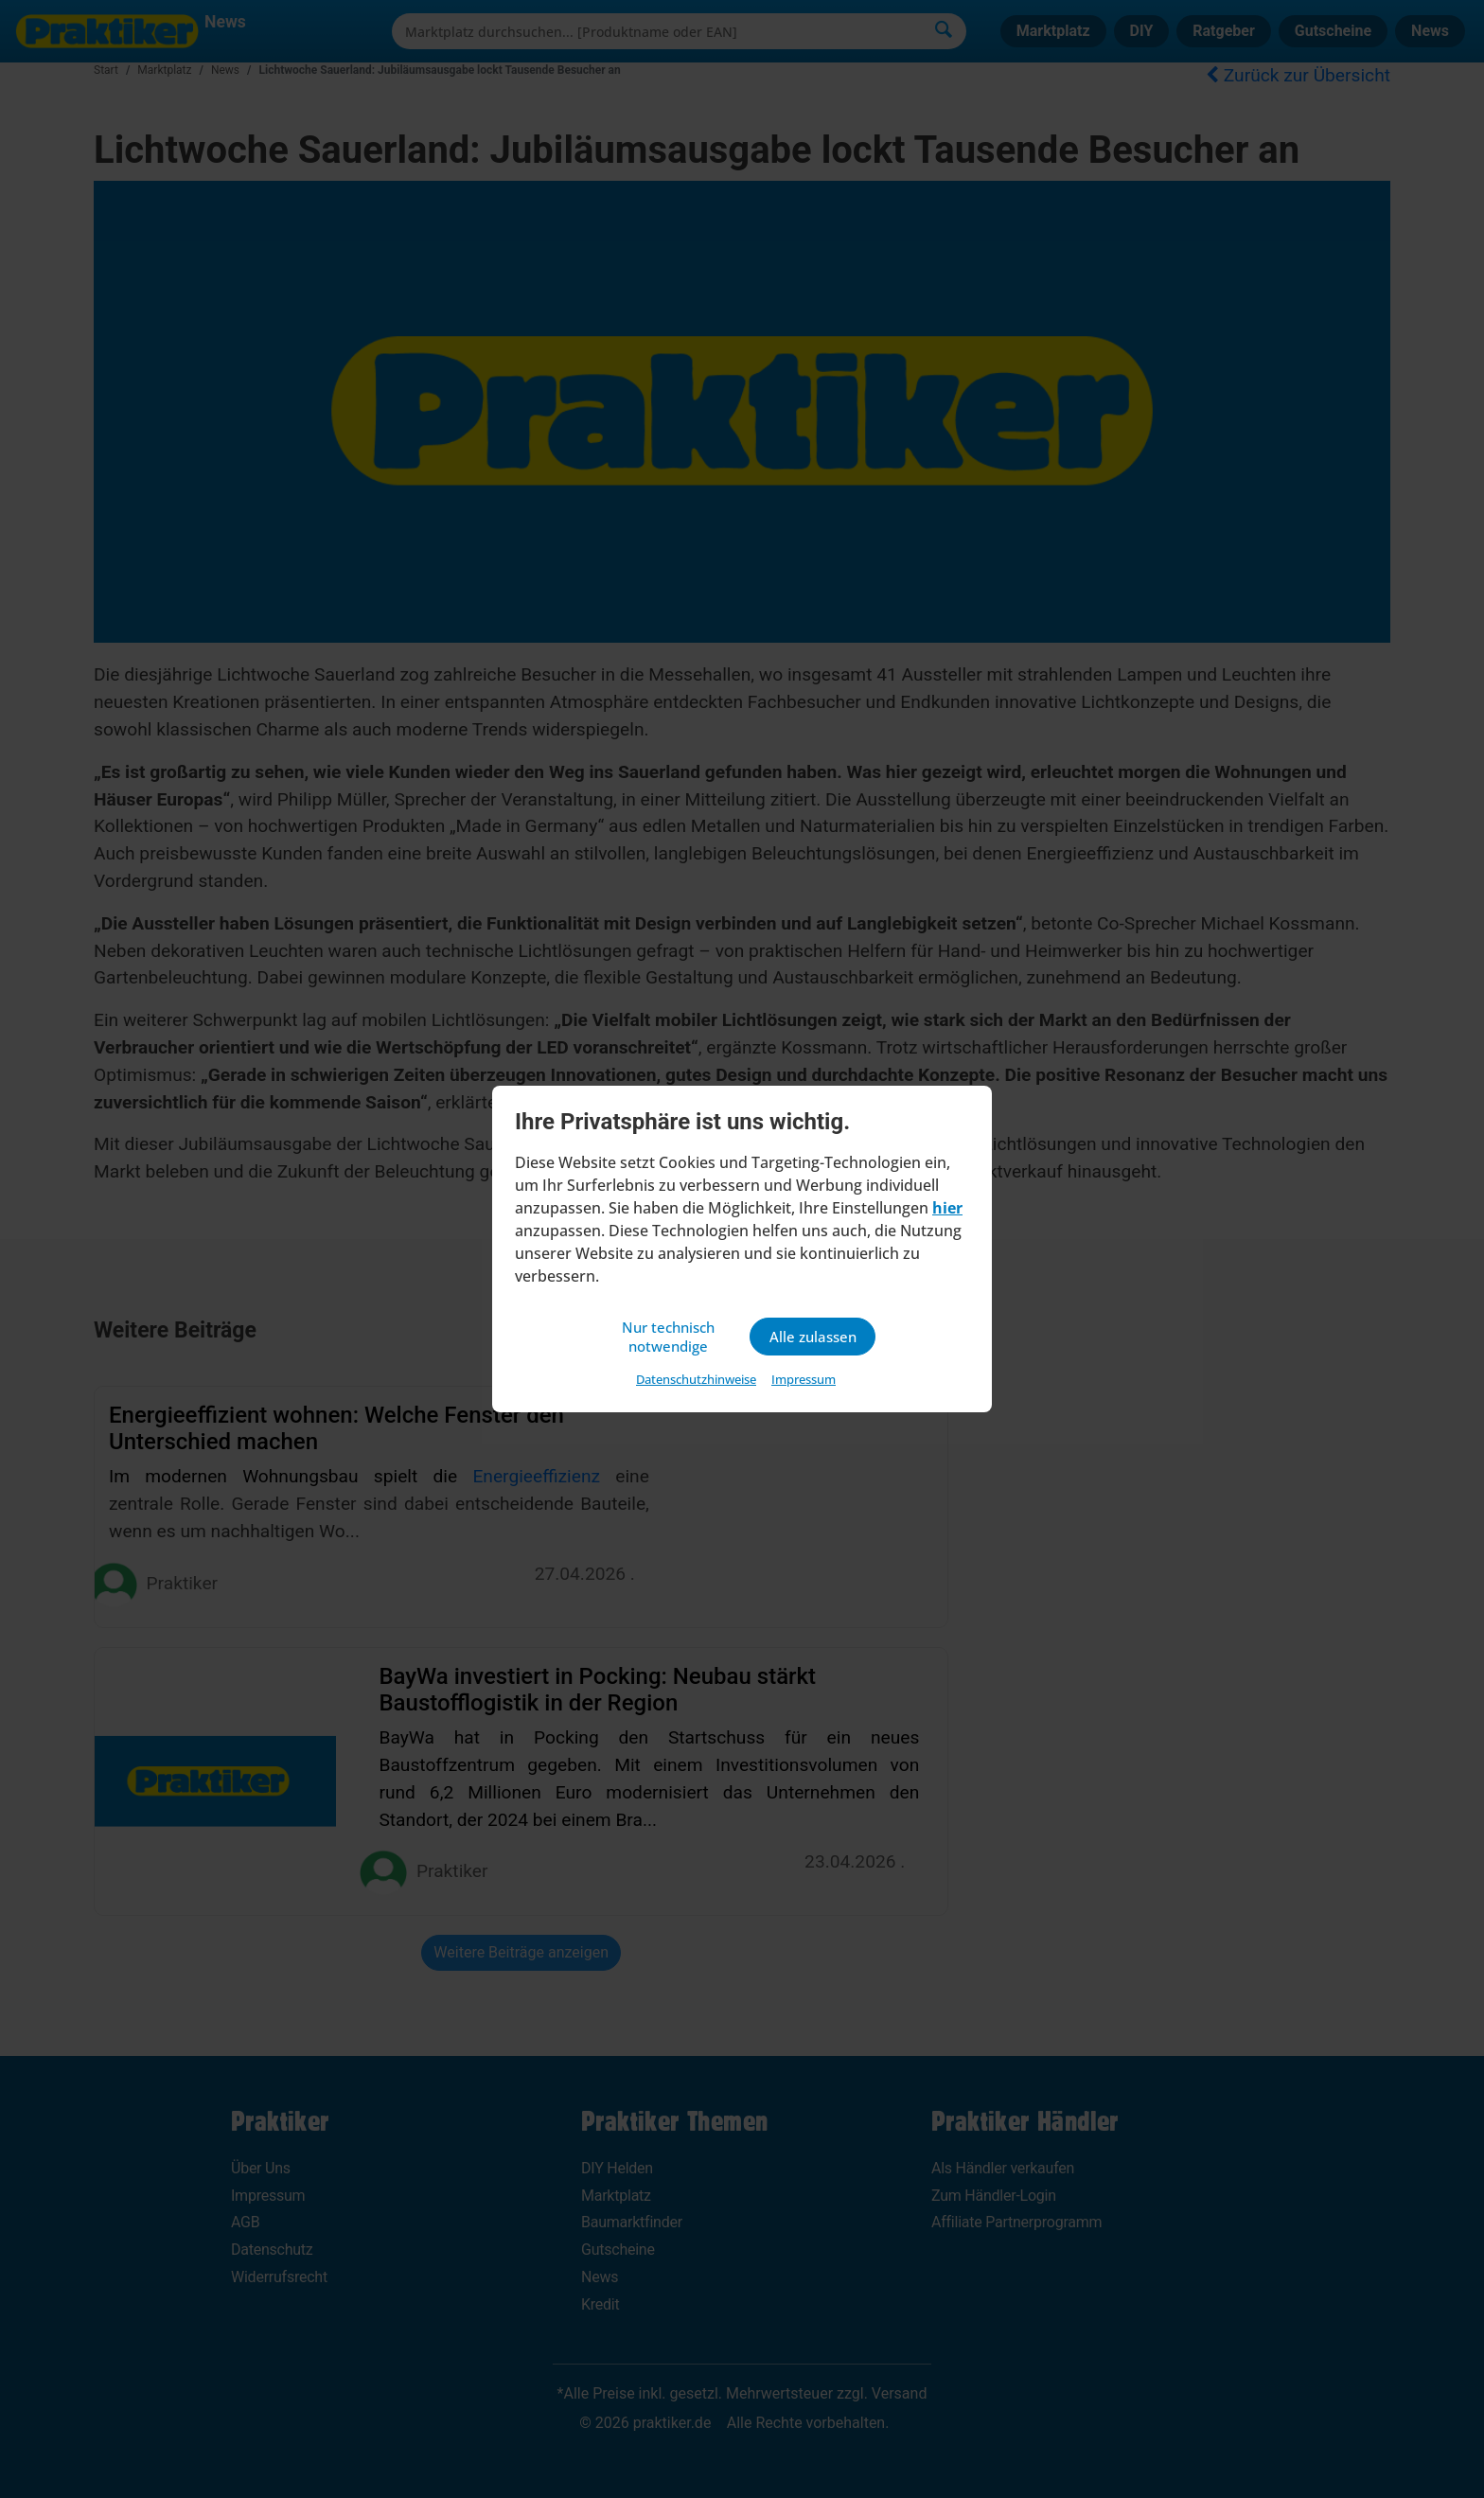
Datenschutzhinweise (696, 1381)
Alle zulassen (812, 1336)
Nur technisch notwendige (671, 1336)
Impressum (803, 1381)
